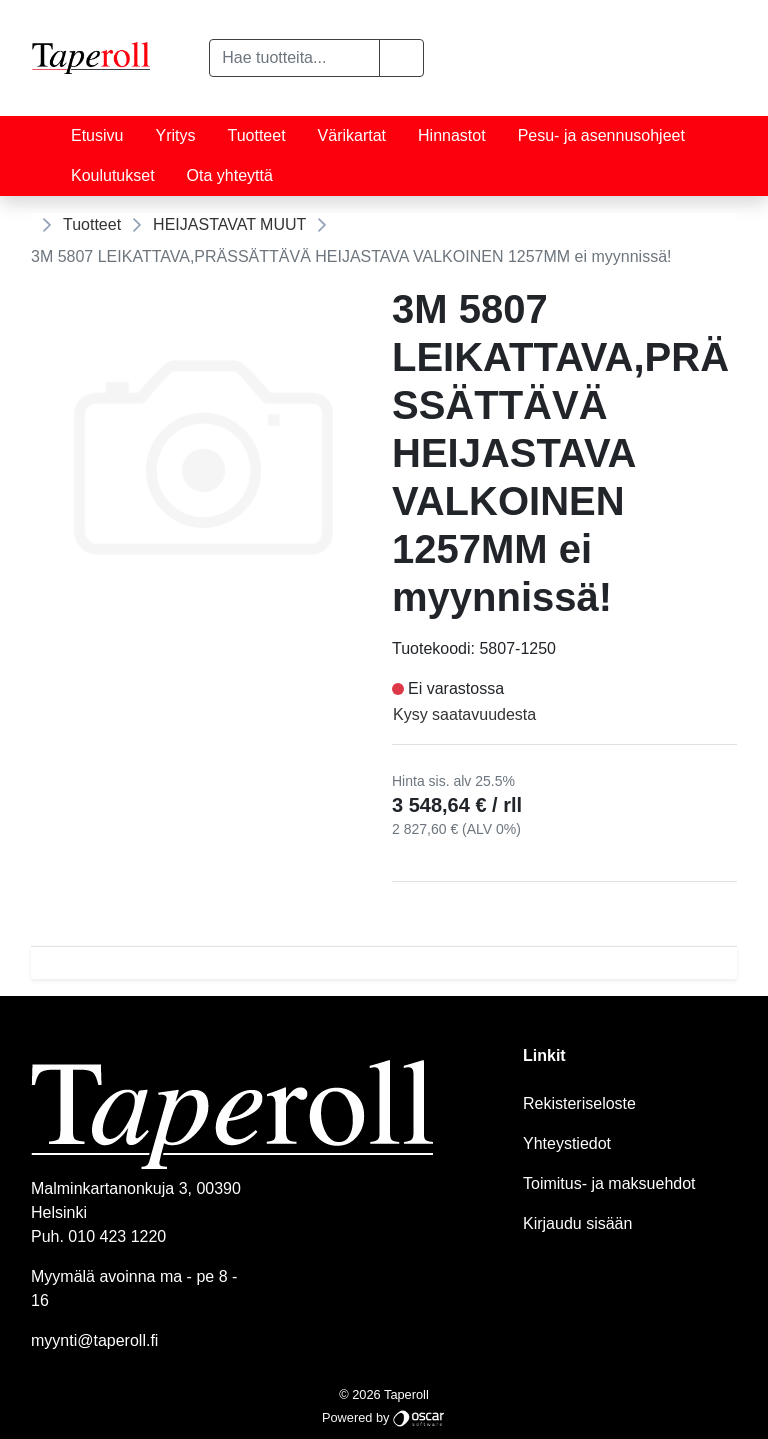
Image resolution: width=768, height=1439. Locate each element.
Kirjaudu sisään (577, 1223)
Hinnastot (452, 135)
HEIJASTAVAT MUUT (229, 224)
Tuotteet (256, 135)
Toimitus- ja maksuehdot (609, 1183)
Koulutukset (113, 175)
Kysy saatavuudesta (464, 714)
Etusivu (97, 135)
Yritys (175, 135)
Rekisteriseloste (579, 1103)
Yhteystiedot (567, 1143)
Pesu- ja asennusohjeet (601, 135)
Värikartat (352, 135)
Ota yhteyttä (230, 175)
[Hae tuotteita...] (294, 58)
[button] (401, 58)
